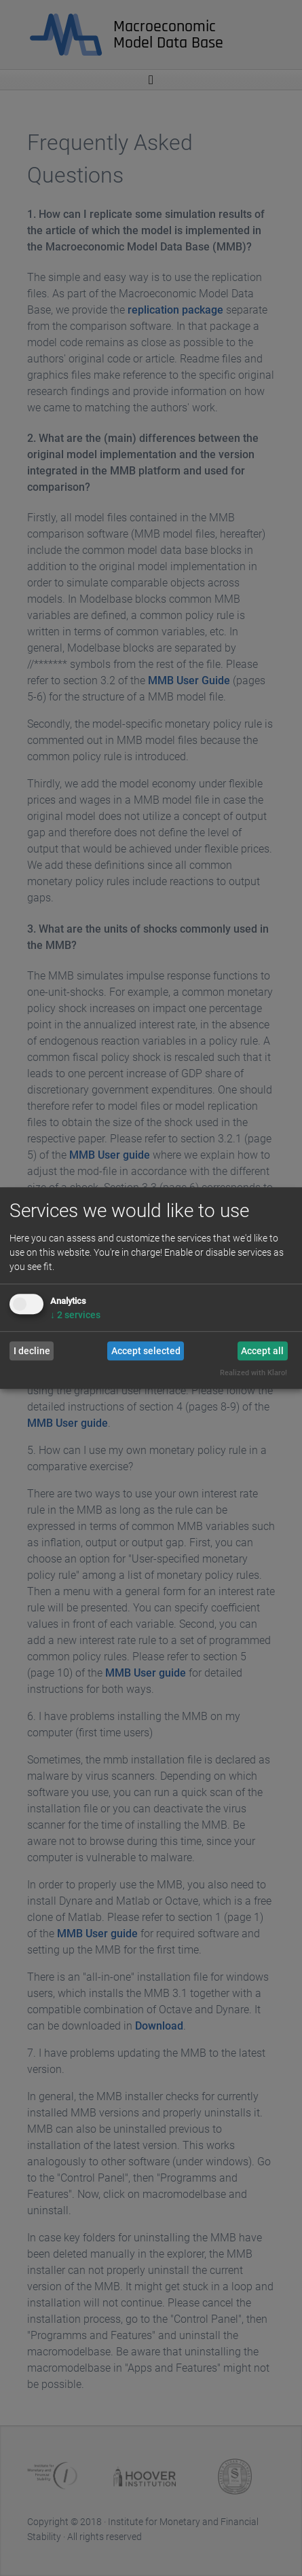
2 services (75, 1314)
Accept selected (146, 1350)
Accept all (262, 1350)
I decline (32, 1350)
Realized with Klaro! (253, 1373)
